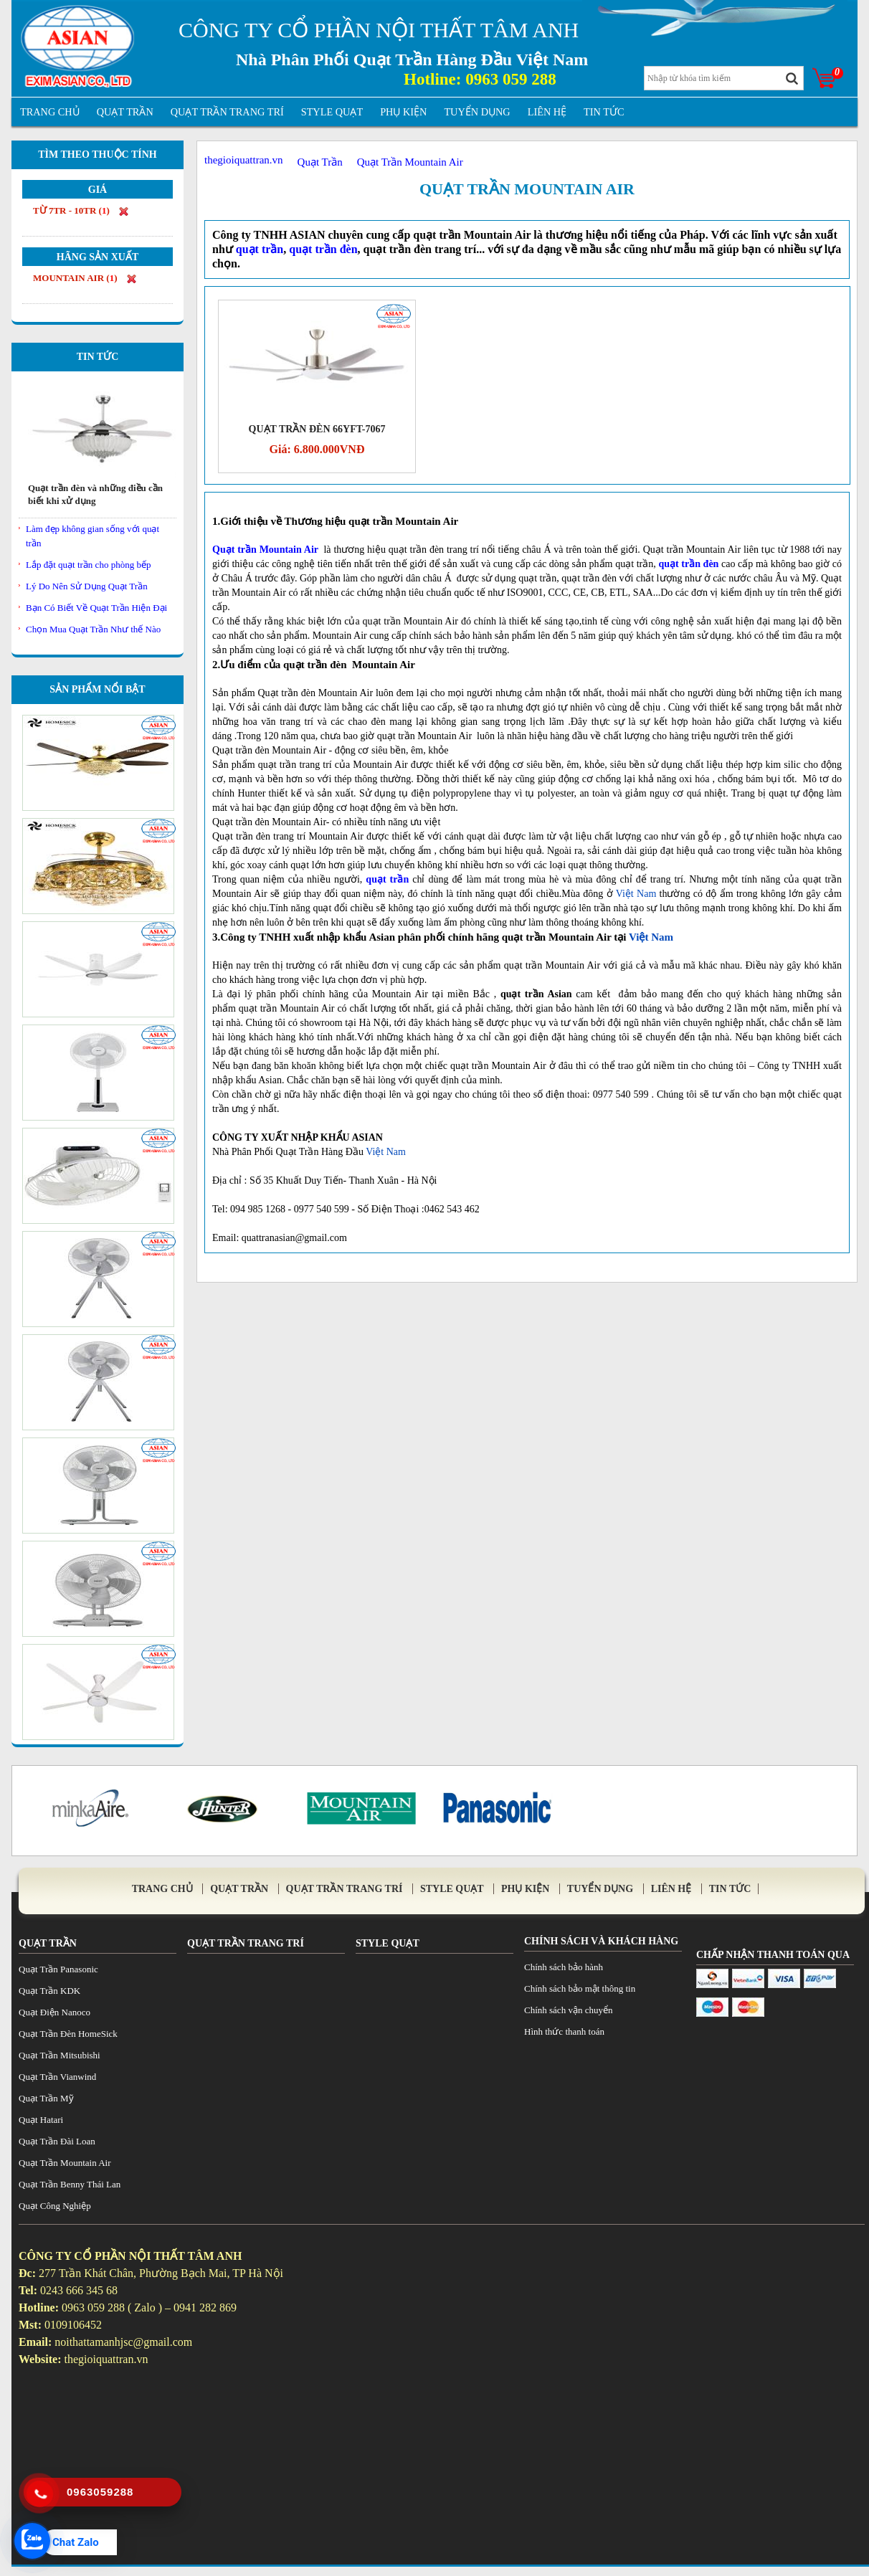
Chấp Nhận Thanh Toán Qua (773, 1954)
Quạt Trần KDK (49, 1990)
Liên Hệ (547, 112)
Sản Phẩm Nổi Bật (97, 689)
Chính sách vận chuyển (568, 2010)
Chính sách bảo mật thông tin (579, 1988)
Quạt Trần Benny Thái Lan (69, 2184)
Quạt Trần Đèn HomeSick (68, 2033)
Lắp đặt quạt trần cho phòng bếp (88, 564)
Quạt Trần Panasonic (58, 1969)
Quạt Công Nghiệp (55, 2205)
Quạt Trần (125, 112)
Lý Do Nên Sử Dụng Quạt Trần (87, 586)
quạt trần (387, 879)
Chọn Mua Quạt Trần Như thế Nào (93, 629)
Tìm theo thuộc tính (97, 154)
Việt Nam (636, 893)
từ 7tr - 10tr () (81, 211)
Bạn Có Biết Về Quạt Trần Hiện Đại (96, 607)
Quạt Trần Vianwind (57, 2076)
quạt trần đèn (688, 564)
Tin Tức (98, 356)
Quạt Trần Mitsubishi (59, 2055)
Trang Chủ (50, 112)
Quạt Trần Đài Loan (57, 2141)
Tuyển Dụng (477, 112)
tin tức (604, 112)
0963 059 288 (510, 79)
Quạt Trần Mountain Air (527, 189)
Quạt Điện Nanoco (54, 2012)
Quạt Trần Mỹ (46, 2098)
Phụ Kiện (403, 112)
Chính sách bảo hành (563, 1967)
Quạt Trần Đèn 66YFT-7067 (317, 429)
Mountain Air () (85, 278)
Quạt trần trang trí (227, 112)
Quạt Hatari (41, 2119)
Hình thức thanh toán (564, 2031)
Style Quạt (332, 112)
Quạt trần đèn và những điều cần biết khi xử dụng (95, 494)
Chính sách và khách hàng (601, 1941)
